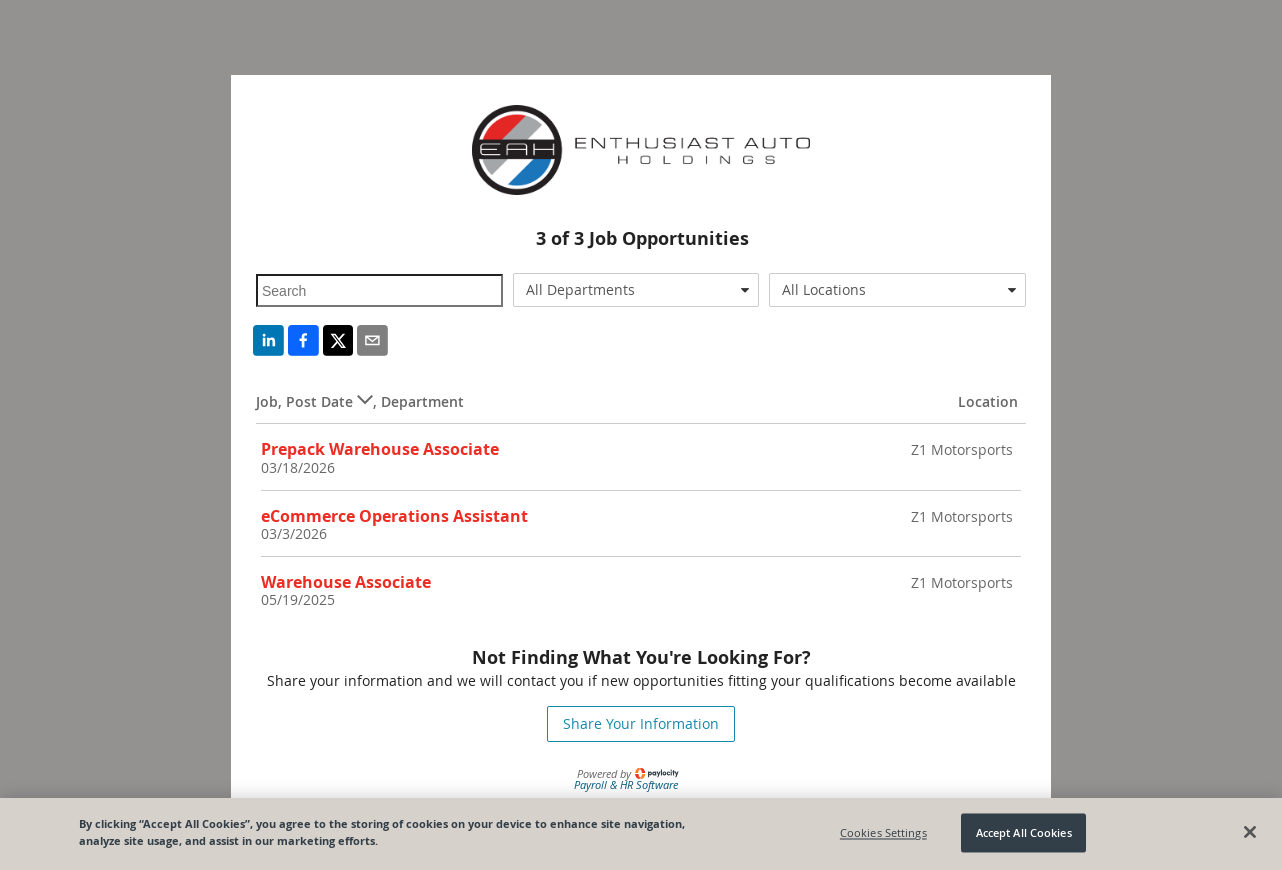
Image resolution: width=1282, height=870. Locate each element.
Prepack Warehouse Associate (380, 449)
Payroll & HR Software (626, 784)
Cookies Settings (883, 832)
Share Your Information (641, 723)
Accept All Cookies (1024, 832)
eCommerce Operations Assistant (394, 516)
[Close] (1250, 832)
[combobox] (636, 290)
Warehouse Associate (346, 582)
